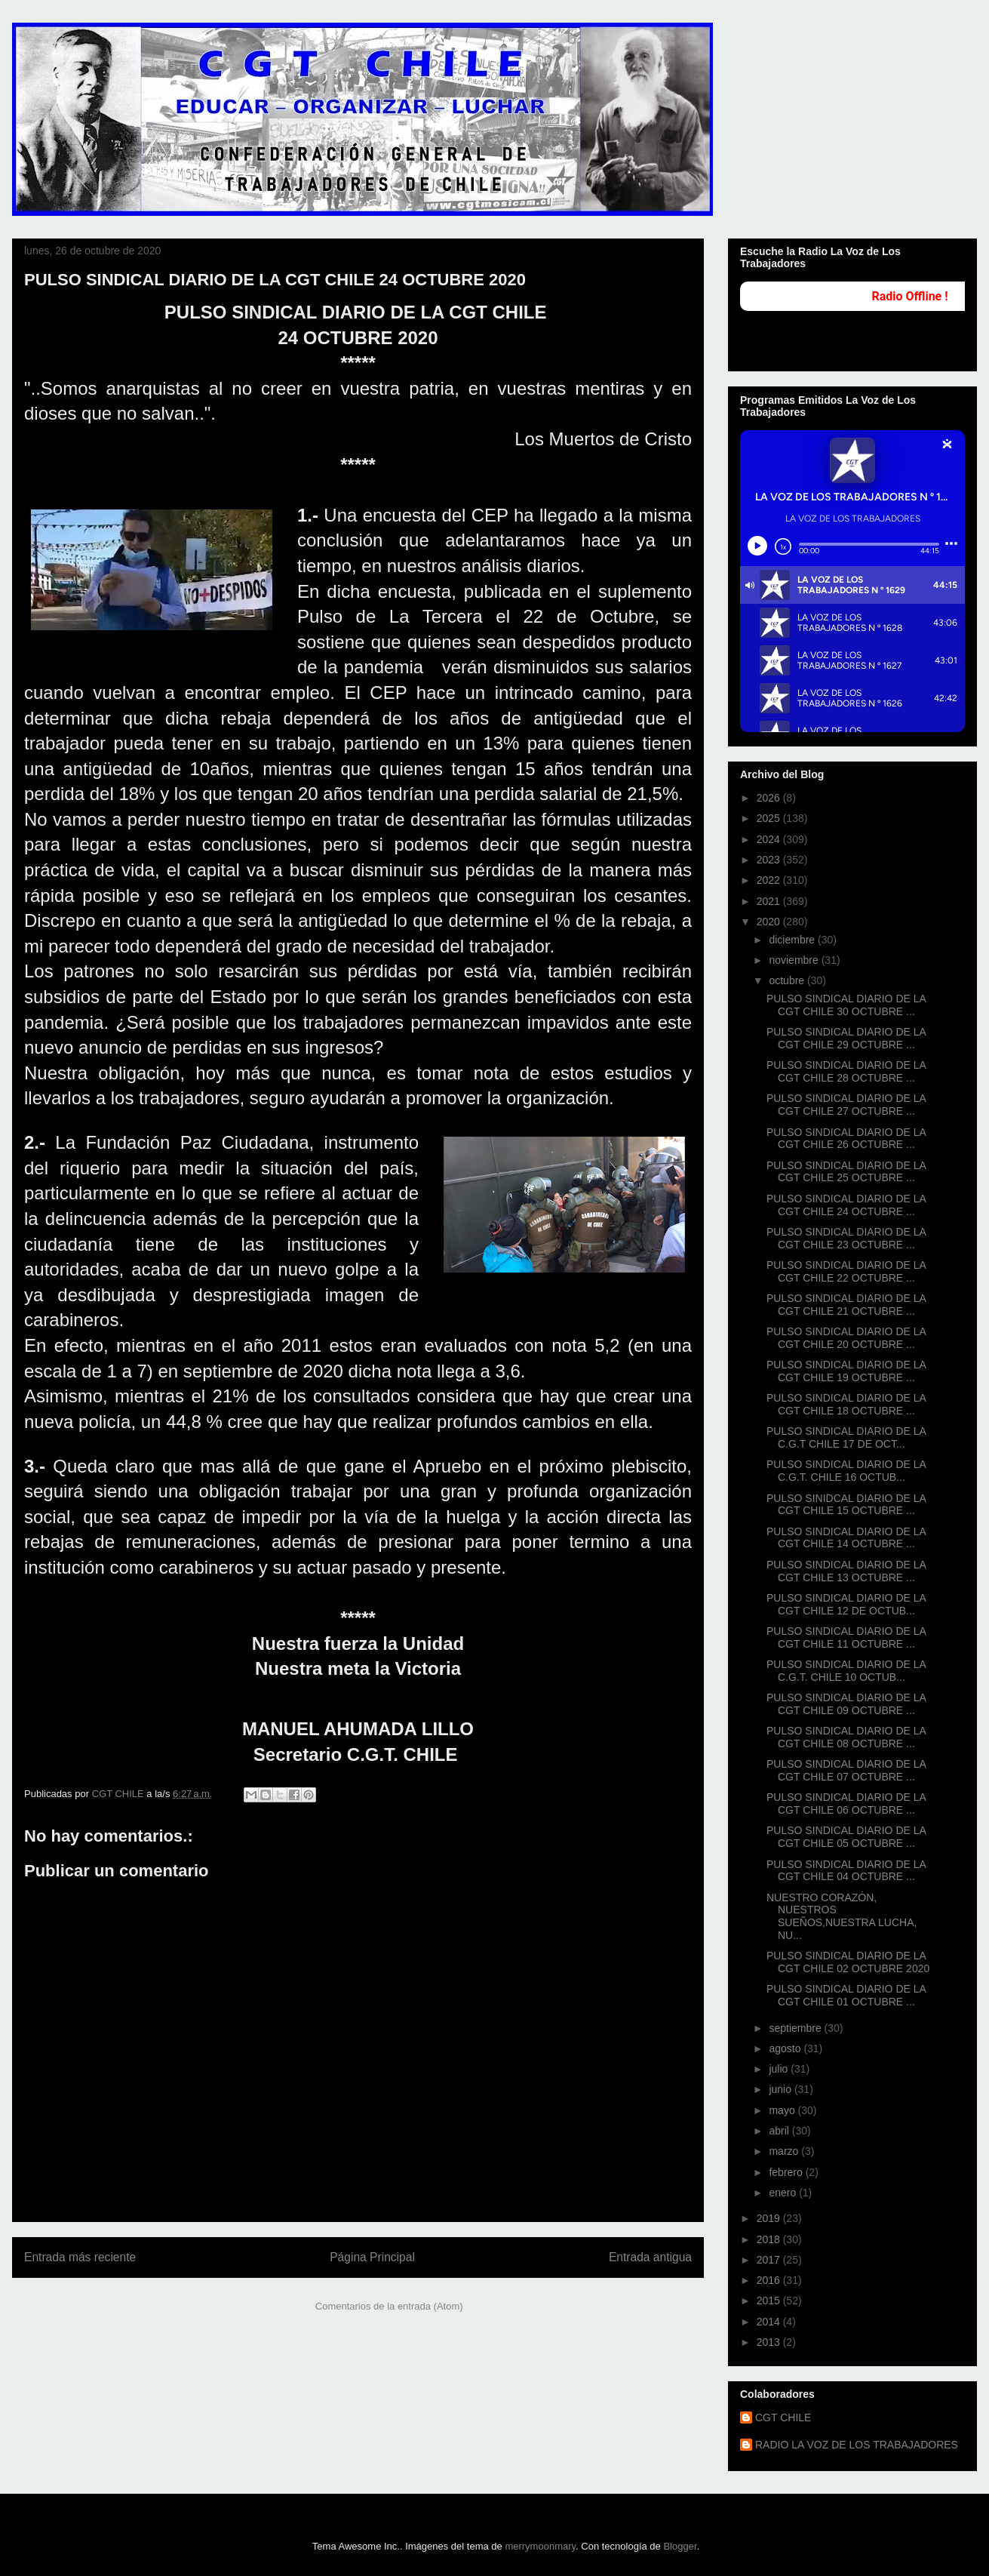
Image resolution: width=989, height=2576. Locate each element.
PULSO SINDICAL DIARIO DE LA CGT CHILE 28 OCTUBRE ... (846, 1071)
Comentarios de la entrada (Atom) (389, 2306)
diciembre (793, 940)
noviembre (795, 960)
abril (780, 2131)
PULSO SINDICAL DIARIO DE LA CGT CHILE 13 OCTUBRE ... (846, 1571)
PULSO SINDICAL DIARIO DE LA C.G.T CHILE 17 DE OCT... (846, 1437)
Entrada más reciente (80, 2257)
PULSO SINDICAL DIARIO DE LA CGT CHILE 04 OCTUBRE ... (846, 1870)
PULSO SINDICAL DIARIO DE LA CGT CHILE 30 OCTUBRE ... (846, 1005)
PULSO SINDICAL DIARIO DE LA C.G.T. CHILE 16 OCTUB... (846, 1470)
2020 (770, 922)
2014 (770, 2322)
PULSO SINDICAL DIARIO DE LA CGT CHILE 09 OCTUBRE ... (846, 1703)
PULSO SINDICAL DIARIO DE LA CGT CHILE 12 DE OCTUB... (846, 1604)
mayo (783, 2110)
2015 (770, 2300)
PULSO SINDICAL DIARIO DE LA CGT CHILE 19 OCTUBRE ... (846, 1371)
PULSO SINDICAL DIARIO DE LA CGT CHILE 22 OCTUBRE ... (846, 1271)
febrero (787, 2172)
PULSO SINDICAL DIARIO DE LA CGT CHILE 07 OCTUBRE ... (846, 1770)
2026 (770, 798)
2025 (770, 818)
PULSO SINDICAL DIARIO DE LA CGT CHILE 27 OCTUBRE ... (846, 1104)
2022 (770, 880)
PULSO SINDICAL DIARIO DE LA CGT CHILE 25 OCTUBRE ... (846, 1171)
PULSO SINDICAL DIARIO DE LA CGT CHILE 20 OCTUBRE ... (846, 1337)
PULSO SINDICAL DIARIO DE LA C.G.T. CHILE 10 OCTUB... (846, 1670)
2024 (770, 839)
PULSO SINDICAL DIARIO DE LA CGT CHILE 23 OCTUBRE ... (846, 1238)
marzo (785, 2151)
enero (784, 2193)
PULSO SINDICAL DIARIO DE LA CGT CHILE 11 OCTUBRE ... (846, 1637)
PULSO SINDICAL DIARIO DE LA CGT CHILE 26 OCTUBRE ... (846, 1138)
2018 (770, 2239)
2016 (770, 2280)
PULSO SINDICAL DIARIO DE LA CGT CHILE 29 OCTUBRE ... (846, 1038)
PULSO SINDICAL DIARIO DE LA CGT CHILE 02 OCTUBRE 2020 (847, 1962)
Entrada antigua (650, 2257)
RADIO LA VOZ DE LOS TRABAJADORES (856, 2445)
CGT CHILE (783, 2417)
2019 (770, 2218)
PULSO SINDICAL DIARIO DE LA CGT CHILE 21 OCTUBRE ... (846, 1304)
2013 (770, 2342)
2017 (770, 2260)
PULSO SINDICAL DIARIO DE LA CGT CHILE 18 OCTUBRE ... (846, 1404)
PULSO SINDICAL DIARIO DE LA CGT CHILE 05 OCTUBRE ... (846, 1836)
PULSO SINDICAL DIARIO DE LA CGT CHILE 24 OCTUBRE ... (846, 1205)
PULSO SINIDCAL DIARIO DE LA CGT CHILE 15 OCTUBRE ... (846, 1504)
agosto (786, 2048)
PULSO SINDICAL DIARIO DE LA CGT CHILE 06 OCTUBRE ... (846, 1803)
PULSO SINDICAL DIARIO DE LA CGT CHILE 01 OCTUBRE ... (846, 1995)
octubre (788, 980)
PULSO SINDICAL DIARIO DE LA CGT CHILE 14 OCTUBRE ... (846, 1537)
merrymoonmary (540, 2546)
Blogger (679, 2546)
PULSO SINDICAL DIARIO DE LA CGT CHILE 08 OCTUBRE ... (846, 1737)
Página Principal (372, 2257)
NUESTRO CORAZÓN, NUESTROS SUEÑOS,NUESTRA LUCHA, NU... (841, 1916)
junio (781, 2089)
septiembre (796, 2028)
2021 (770, 901)
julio (780, 2069)
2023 (770, 860)
